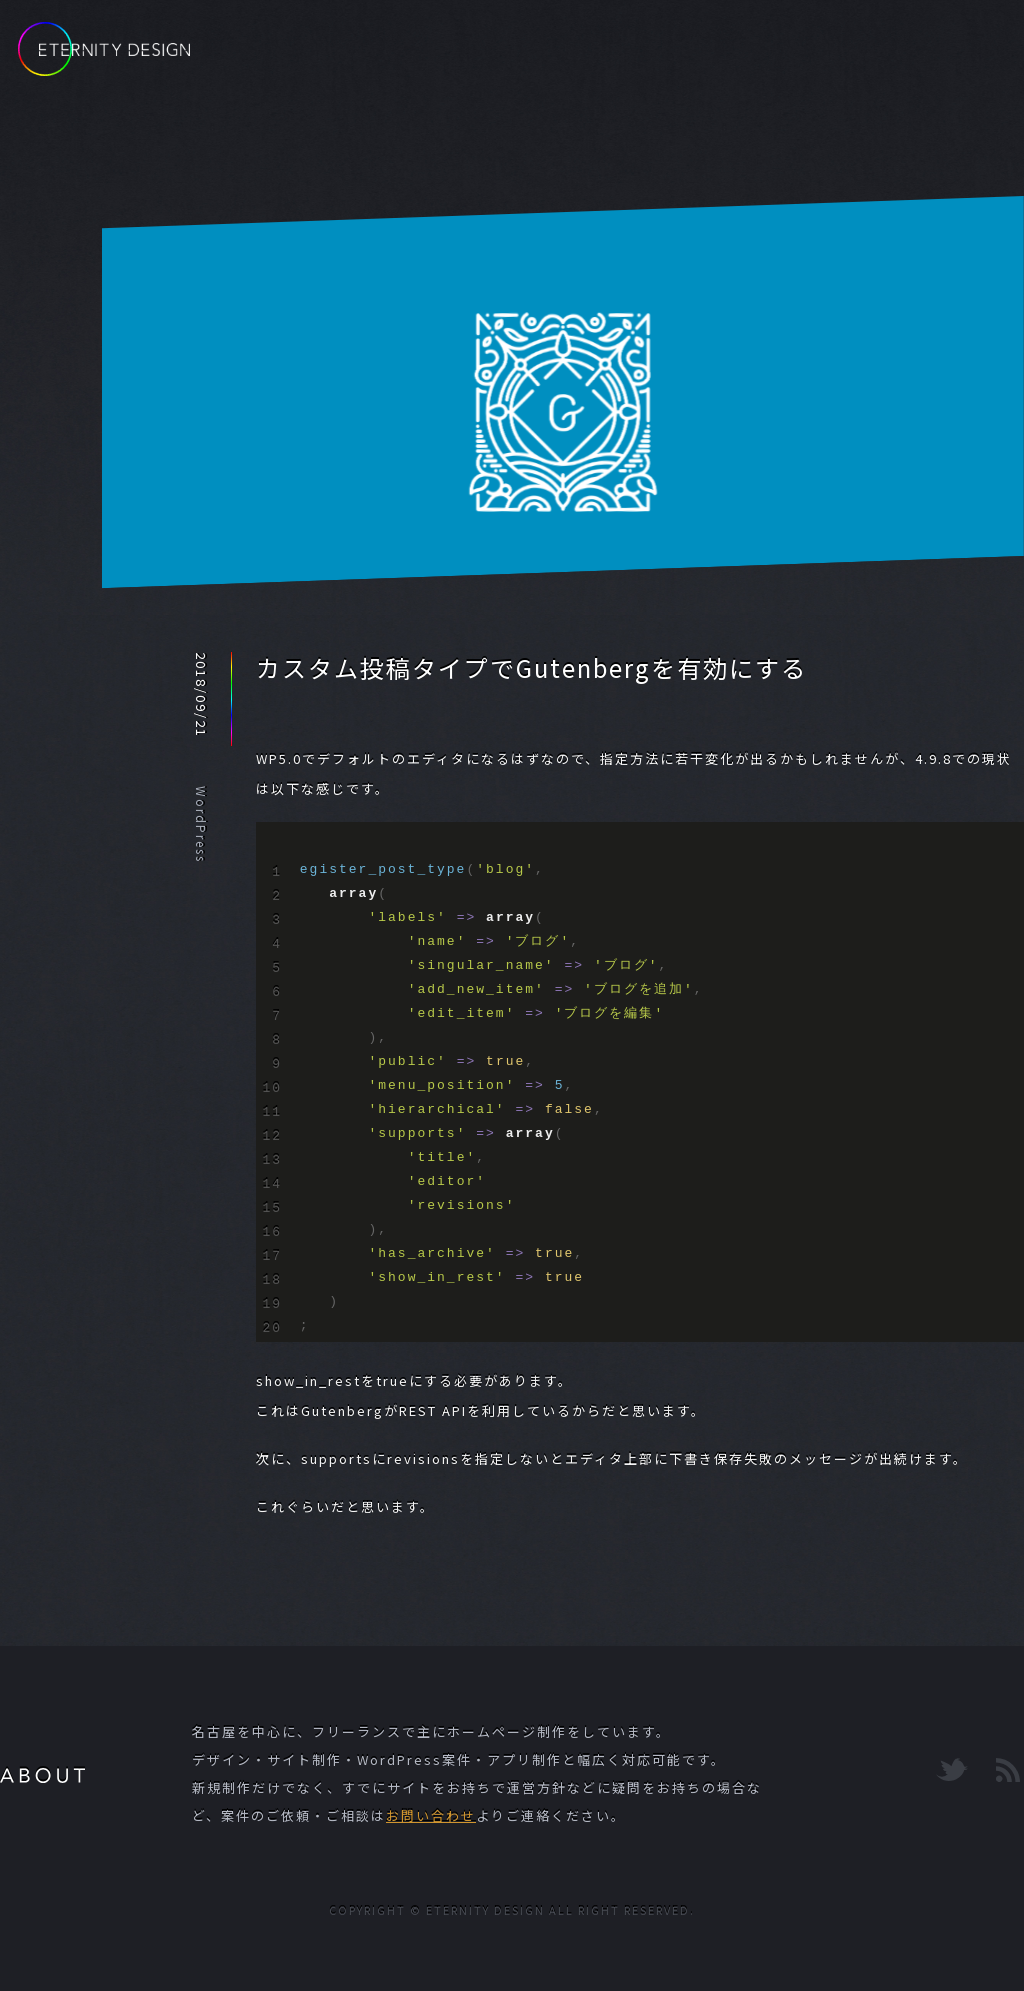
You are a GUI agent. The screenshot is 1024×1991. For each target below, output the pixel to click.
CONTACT (884, 57)
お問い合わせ (431, 1815)
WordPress (201, 824)
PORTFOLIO (743, 57)
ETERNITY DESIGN (104, 49)
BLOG (621, 57)
